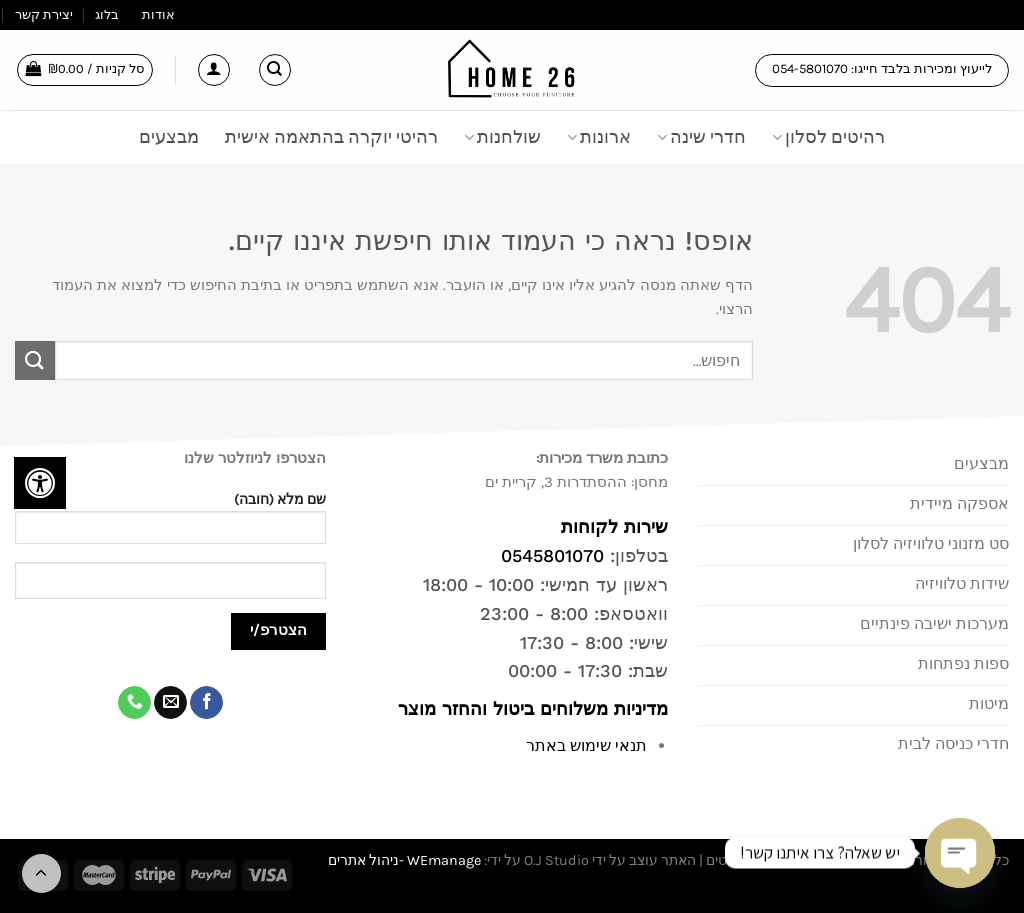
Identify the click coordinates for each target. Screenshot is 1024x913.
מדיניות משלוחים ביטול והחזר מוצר (530, 708)
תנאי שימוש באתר (586, 745)
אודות (158, 14)
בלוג (107, 14)
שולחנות (502, 137)
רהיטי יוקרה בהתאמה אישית (331, 137)
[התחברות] (214, 70)
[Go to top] (41, 873)
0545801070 (552, 555)
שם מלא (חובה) (170, 524)
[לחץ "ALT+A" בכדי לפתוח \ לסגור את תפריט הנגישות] (40, 483)
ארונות (599, 137)
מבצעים (169, 137)
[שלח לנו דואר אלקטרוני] (170, 703)
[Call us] (134, 703)
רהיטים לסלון (828, 137)
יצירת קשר (44, 14)
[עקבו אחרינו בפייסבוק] (206, 703)
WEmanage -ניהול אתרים (404, 860)
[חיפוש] (275, 70)
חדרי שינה (701, 137)
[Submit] (35, 360)
